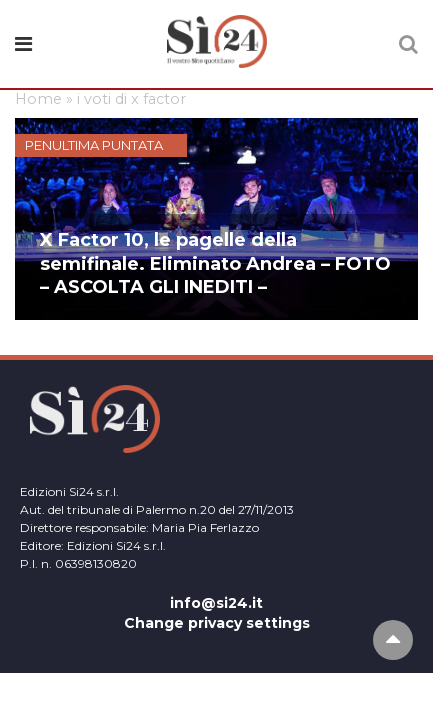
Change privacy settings (217, 623)
